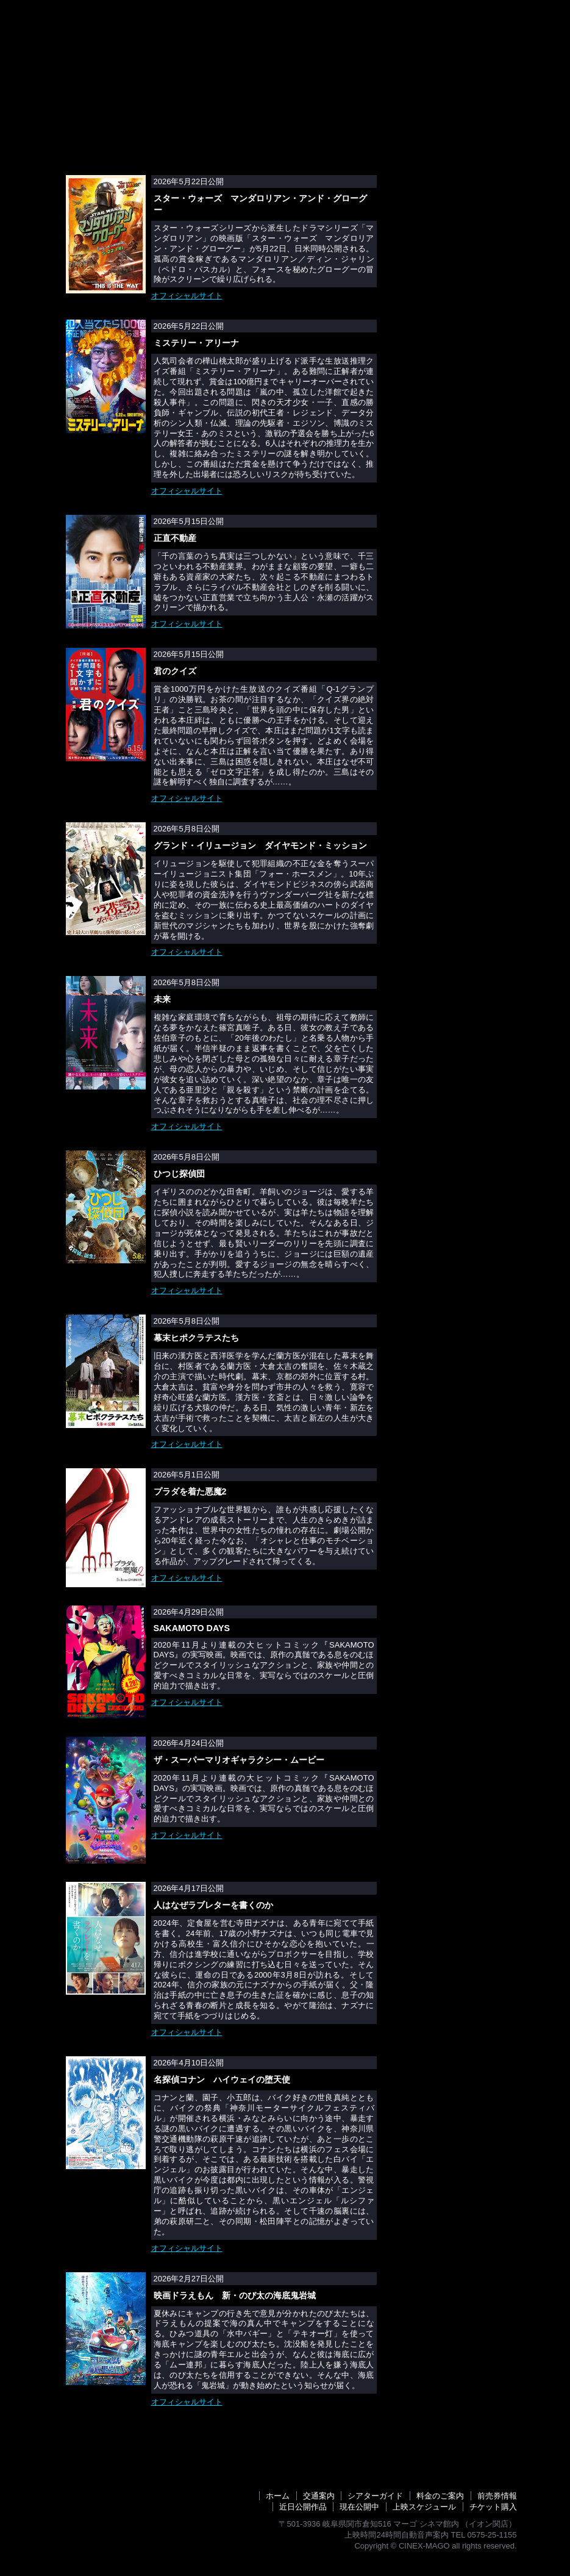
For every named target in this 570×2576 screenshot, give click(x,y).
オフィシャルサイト (187, 295)
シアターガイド (478, 40)
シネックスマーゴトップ (78, 40)
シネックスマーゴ (99, 15)
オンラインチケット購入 (456, 202)
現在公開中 (359, 2506)
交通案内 (412, 40)
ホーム (278, 2495)
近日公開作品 (282, 40)
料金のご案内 (350, 40)
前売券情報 (217, 40)
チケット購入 (493, 2506)
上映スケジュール (144, 40)
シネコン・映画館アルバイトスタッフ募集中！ (456, 416)
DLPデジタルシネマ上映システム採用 (456, 270)
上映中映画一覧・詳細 (456, 160)
